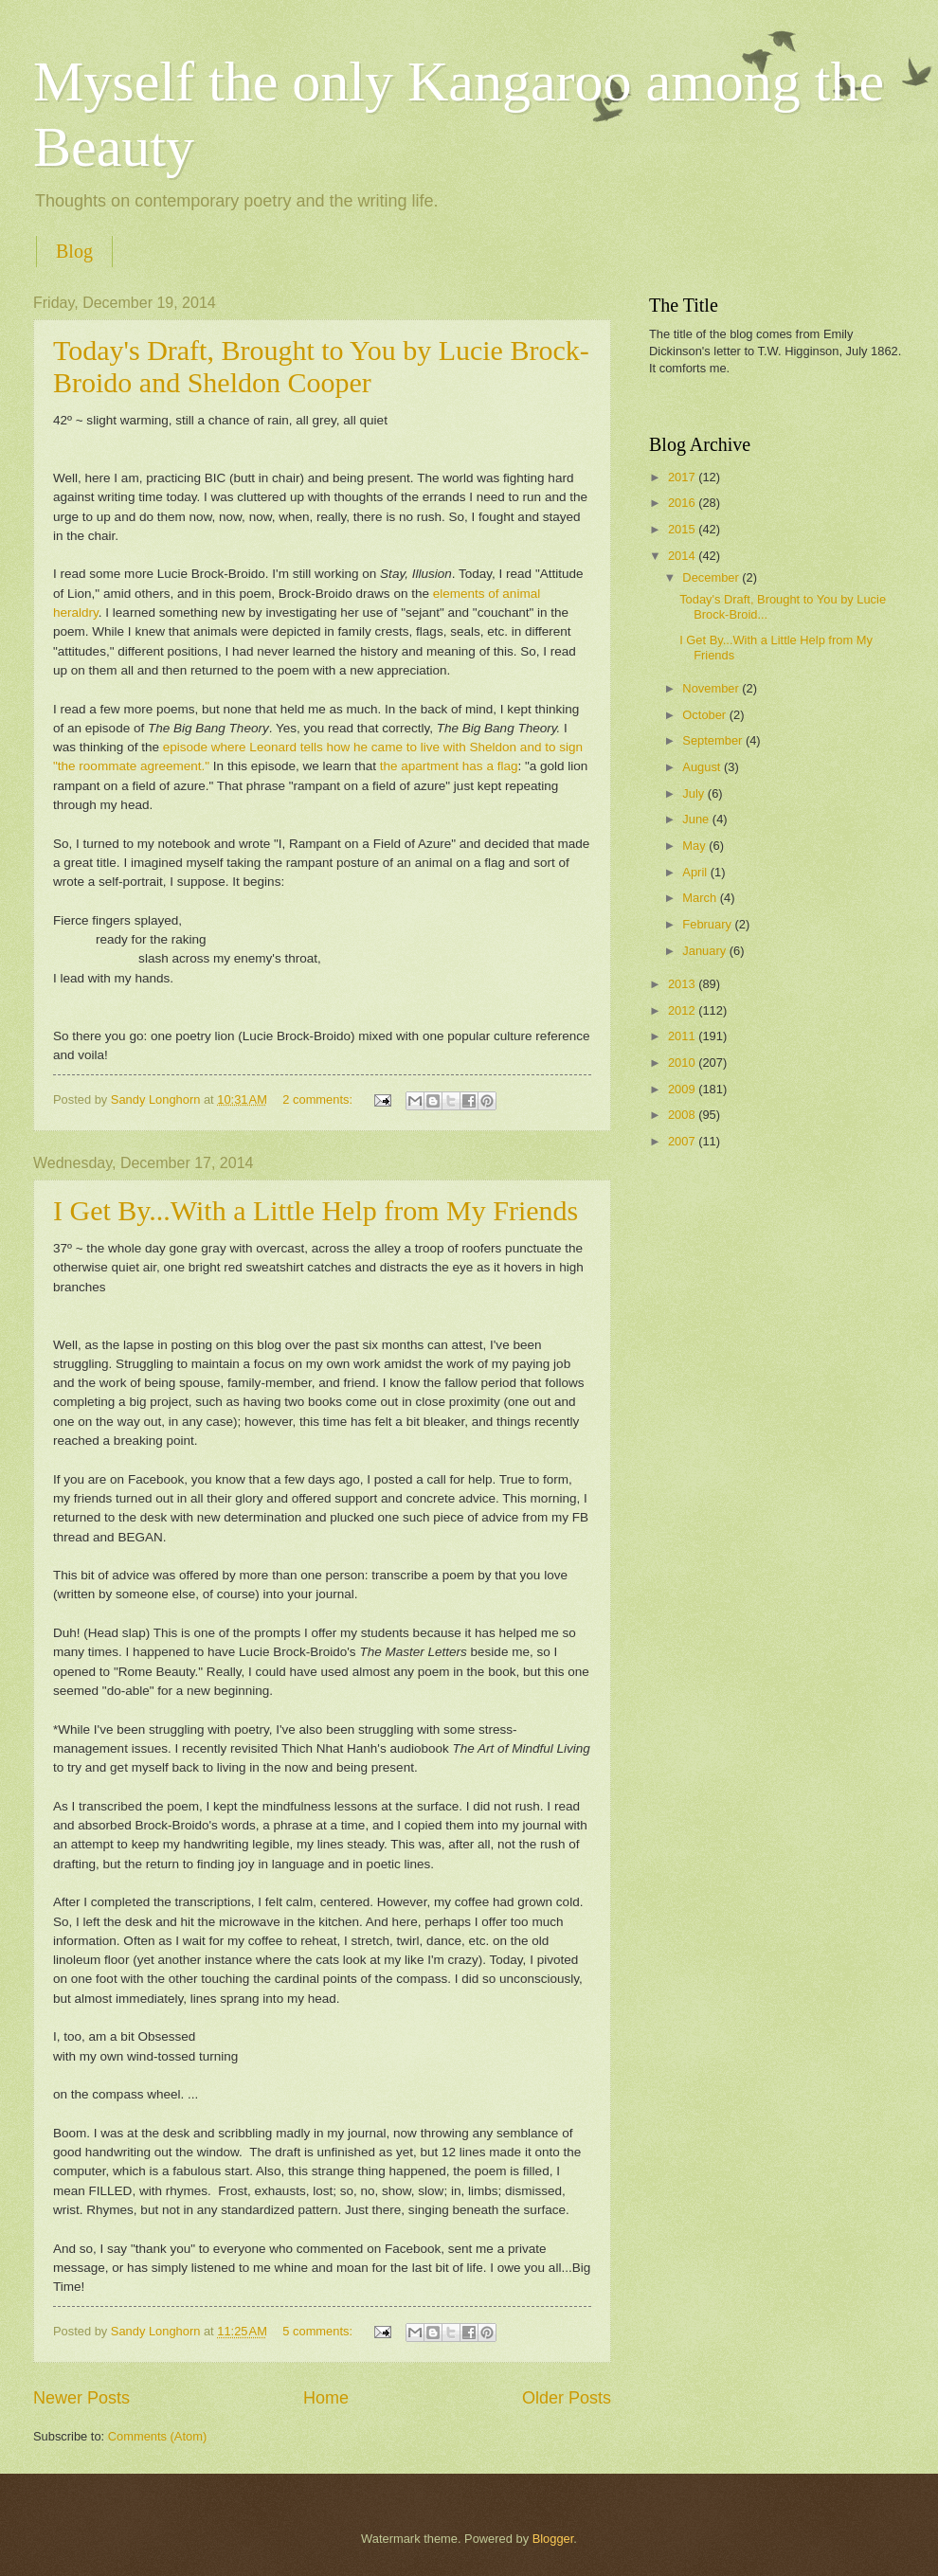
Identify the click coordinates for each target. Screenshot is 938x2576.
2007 (683, 1141)
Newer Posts (81, 2397)
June (697, 819)
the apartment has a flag (449, 766)
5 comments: (318, 2331)
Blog (74, 251)
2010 (683, 1062)
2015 (683, 529)
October (705, 715)
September (714, 740)
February (708, 924)
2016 (683, 502)
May (695, 845)
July (694, 793)
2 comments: (318, 1099)
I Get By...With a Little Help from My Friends (315, 1210)
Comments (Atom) (157, 2436)
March (700, 898)
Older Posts (566, 2397)
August (703, 767)
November (712, 688)
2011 (683, 1036)
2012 (683, 1010)
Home (326, 2397)
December (712, 577)
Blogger (553, 2538)
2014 (683, 556)
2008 (683, 1115)
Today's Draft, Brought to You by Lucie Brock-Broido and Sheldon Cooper (321, 366)
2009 (683, 1089)
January (705, 951)
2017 (683, 477)
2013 (683, 984)
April (696, 872)
